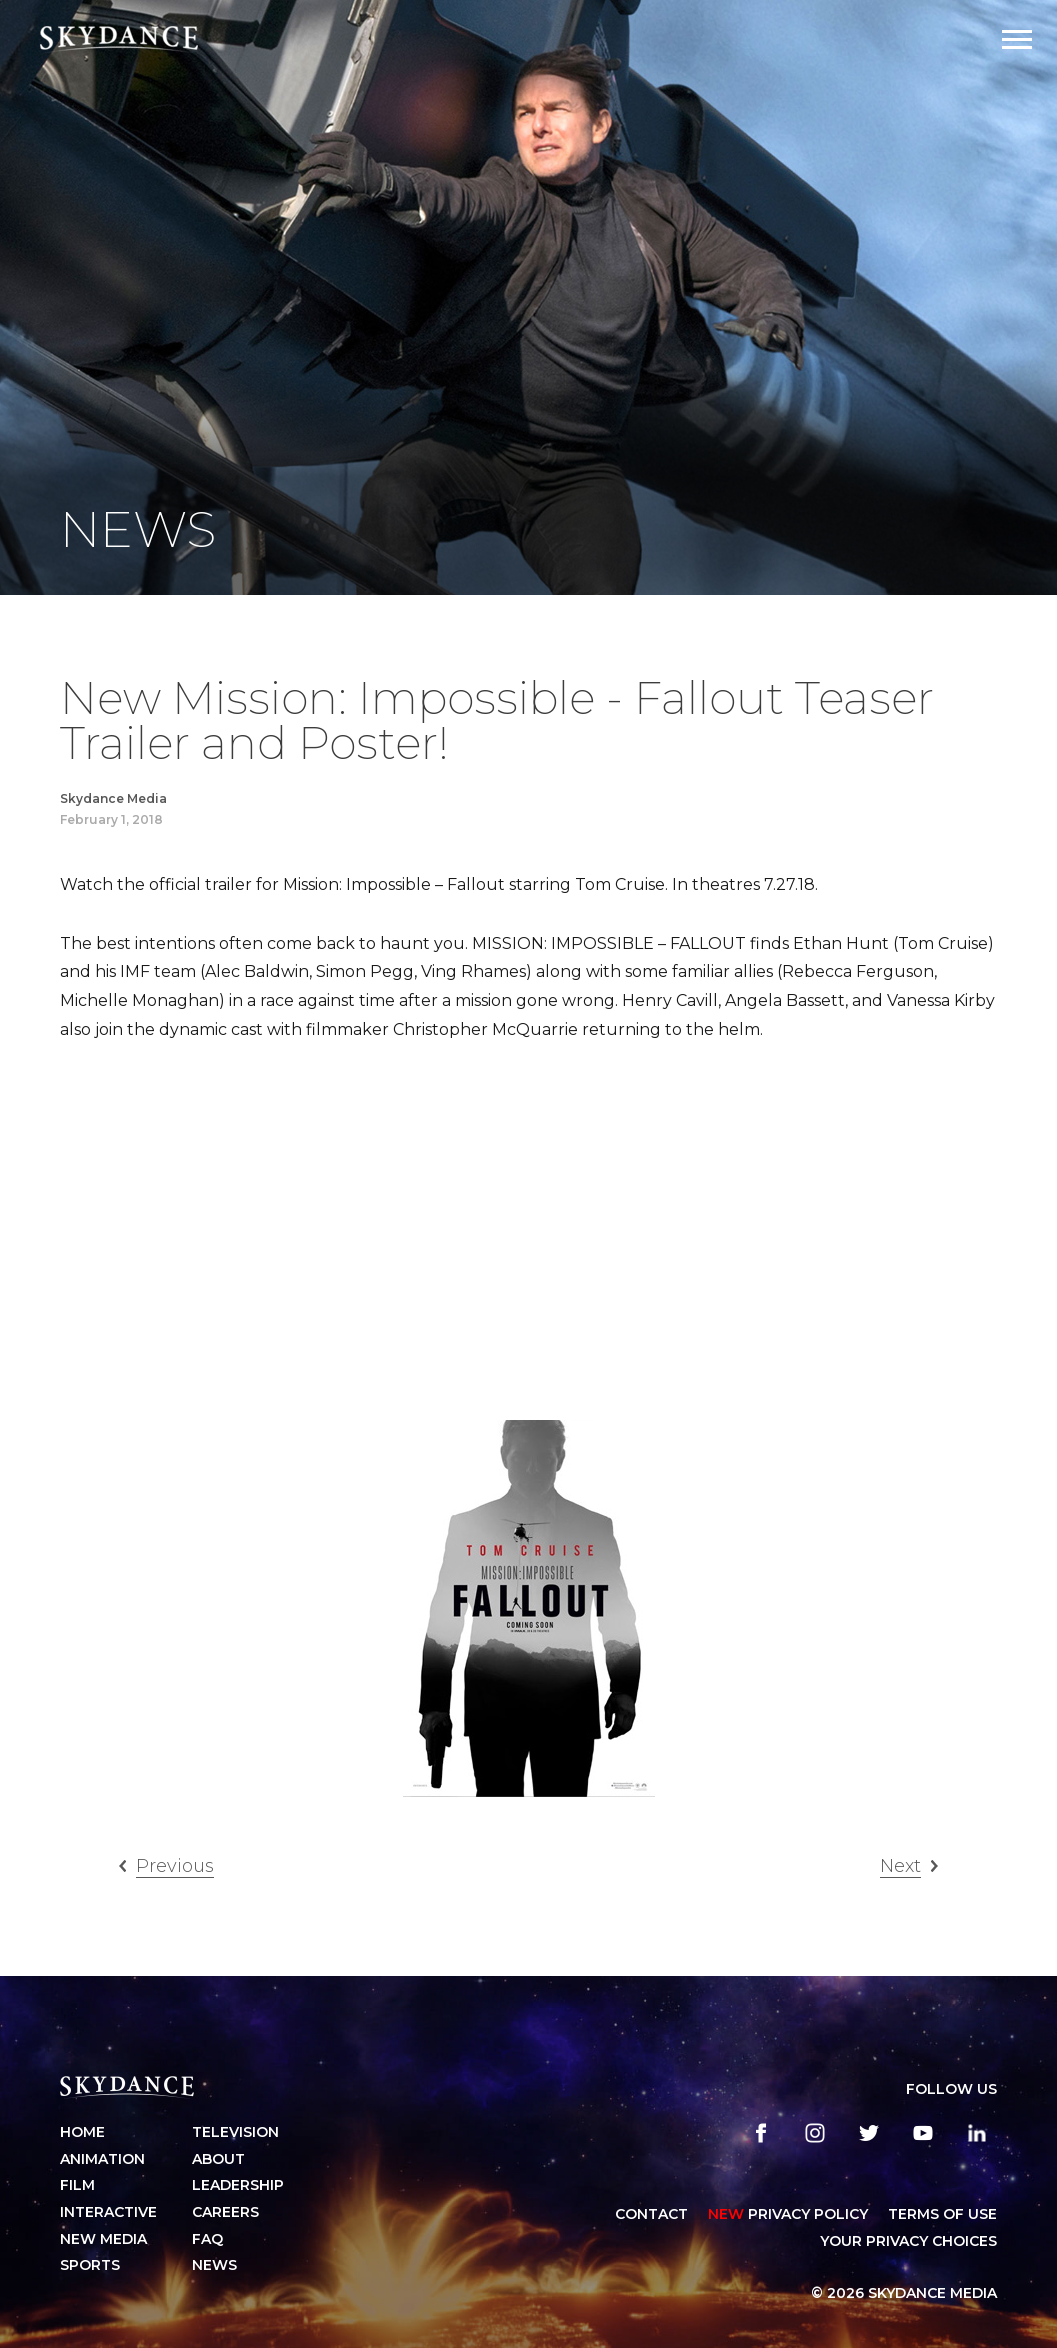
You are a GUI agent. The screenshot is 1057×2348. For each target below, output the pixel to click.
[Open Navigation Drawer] (1017, 39)
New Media (103, 2239)
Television (235, 2132)
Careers (225, 2212)
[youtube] (923, 2133)
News (214, 2265)
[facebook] (761, 2133)
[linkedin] (977, 2133)
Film (77, 2185)
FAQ (207, 2239)
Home (82, 2132)
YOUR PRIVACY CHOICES (908, 2241)
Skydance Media (113, 798)
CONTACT (651, 2214)
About (218, 2159)
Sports (90, 2265)
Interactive (108, 2212)
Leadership (238, 2185)
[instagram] (815, 2133)
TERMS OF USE (942, 2214)
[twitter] (869, 2133)
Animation (102, 2159)
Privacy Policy (788, 2214)
